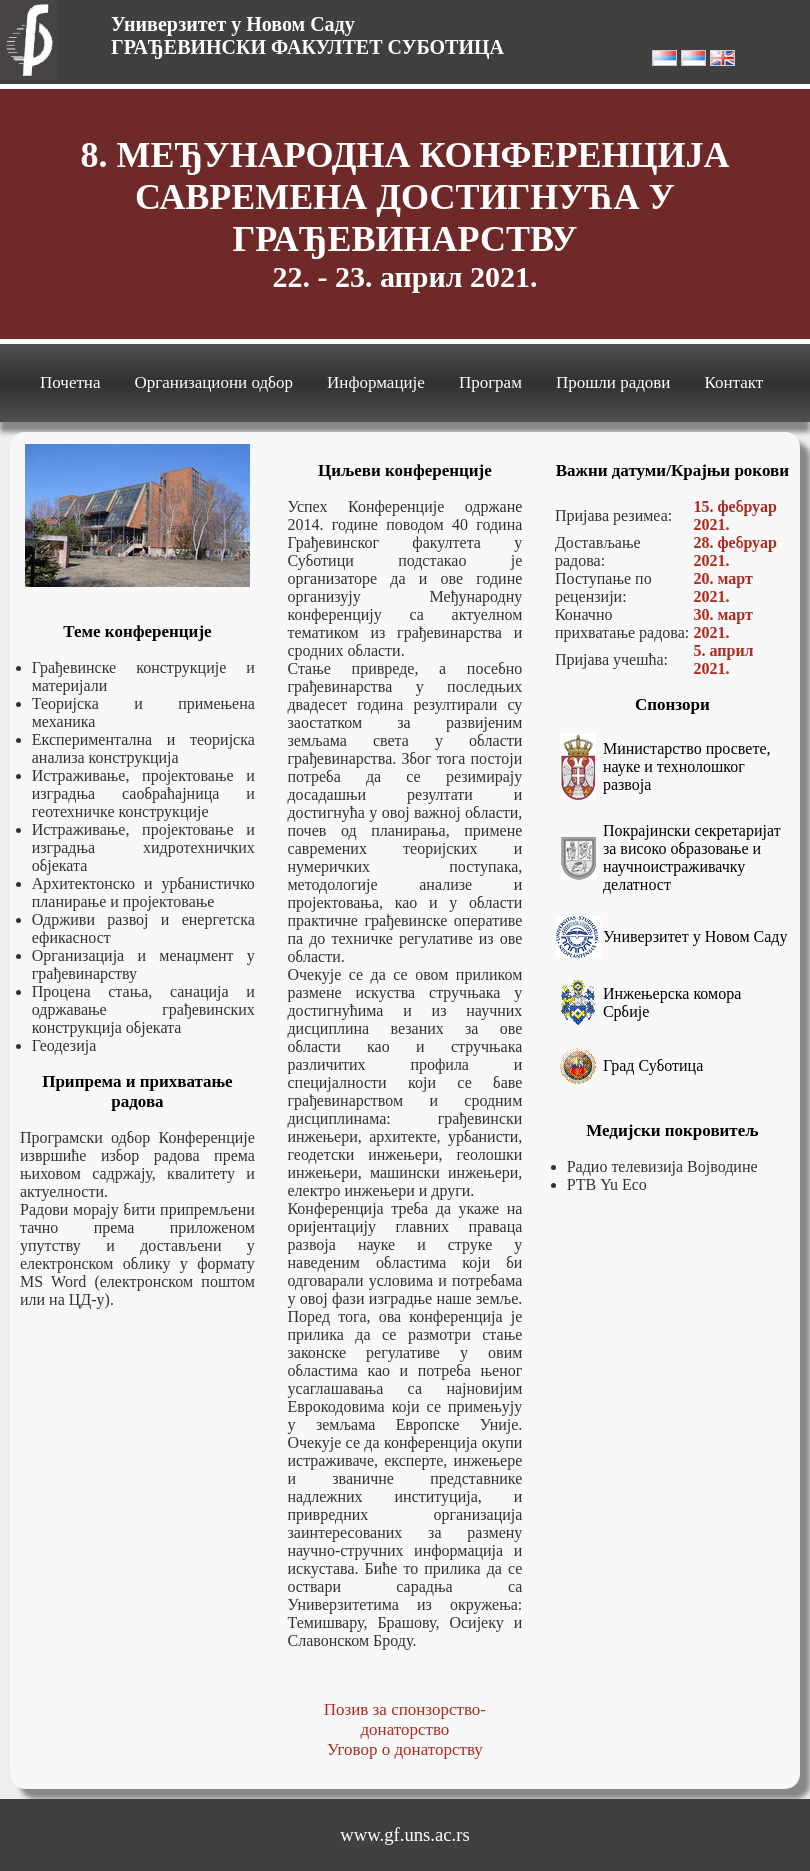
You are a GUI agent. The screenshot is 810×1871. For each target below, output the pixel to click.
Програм (490, 382)
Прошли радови (613, 382)
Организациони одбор (214, 382)
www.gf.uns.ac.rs (404, 1834)
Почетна (70, 382)
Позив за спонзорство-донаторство (405, 1719)
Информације (376, 382)
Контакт (733, 382)
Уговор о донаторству (405, 1749)
